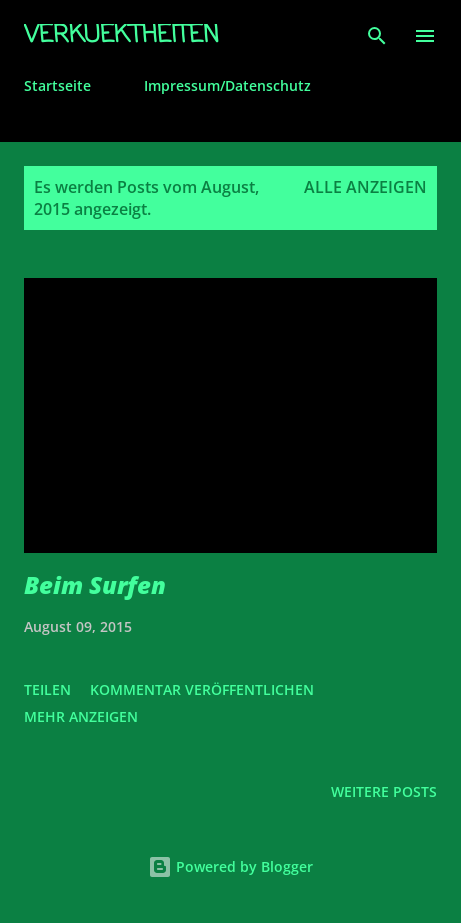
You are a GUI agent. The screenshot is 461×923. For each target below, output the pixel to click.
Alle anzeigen (365, 187)
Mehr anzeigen (81, 716)
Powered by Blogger (230, 866)
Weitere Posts (384, 791)
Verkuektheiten (121, 35)
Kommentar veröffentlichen (202, 689)
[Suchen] (377, 36)
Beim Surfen (95, 584)
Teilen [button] (47, 689)
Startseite (57, 85)
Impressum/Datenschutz (227, 85)
